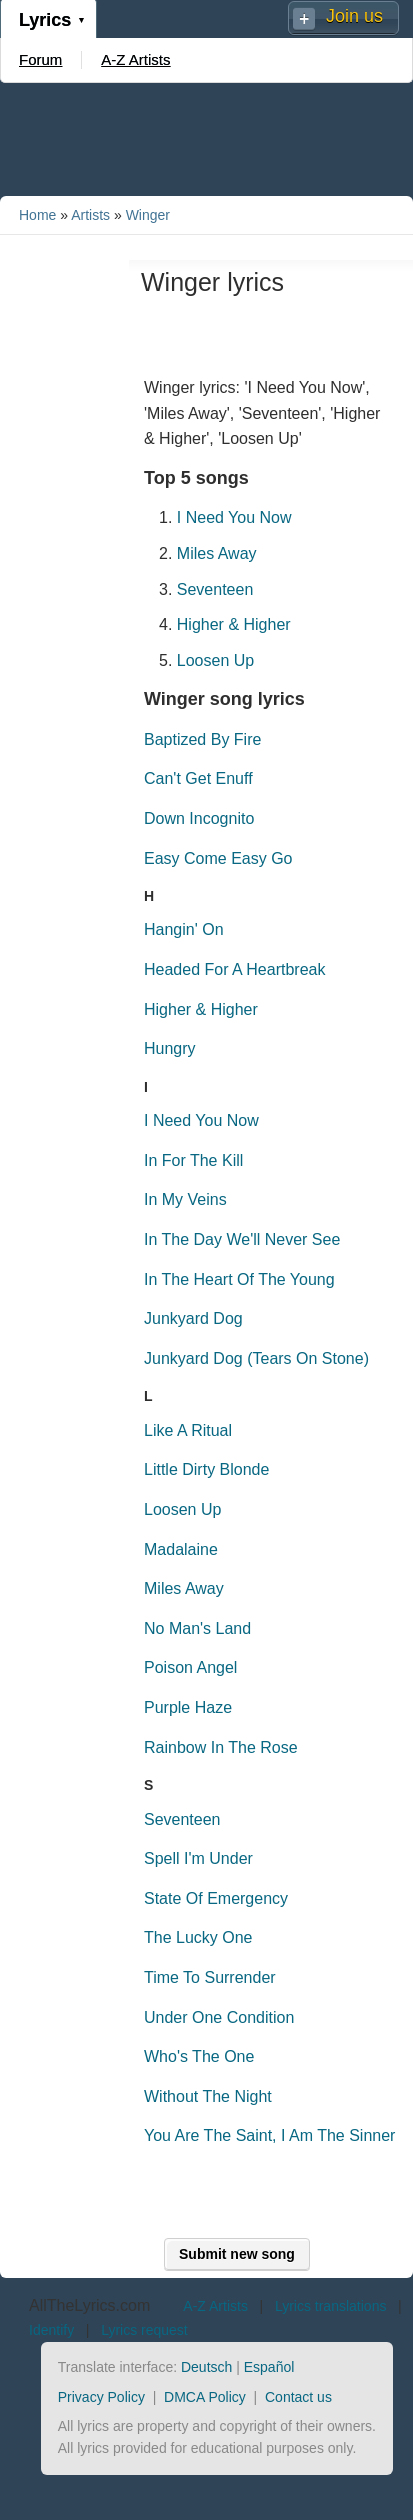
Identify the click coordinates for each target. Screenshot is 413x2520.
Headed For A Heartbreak (234, 969)
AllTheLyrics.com (89, 2305)
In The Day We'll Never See (242, 1239)
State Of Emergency (216, 1898)
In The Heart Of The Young (239, 1279)
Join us (354, 16)
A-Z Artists (135, 59)
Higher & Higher (234, 624)
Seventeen (215, 589)
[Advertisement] (207, 138)
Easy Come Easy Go (218, 858)
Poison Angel (190, 1667)
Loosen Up (215, 660)
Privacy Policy (101, 2397)
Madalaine (181, 1549)
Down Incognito (199, 818)
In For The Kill (193, 1160)
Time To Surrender (210, 1977)
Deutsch (206, 2367)
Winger (148, 215)
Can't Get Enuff (198, 778)
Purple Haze (188, 1707)
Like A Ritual (188, 1430)
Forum (40, 59)
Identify (51, 2330)
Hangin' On (184, 929)
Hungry (170, 1048)
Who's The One (199, 2056)
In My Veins (185, 1199)
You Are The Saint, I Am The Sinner (269, 2135)
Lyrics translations (331, 2306)
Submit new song (237, 2254)
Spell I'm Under (198, 1858)
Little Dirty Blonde (206, 1469)
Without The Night (208, 2096)
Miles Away (217, 553)
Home (37, 215)
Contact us (298, 2397)
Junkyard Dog (193, 1318)
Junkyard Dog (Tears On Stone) (256, 1358)
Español (269, 2367)
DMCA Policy (205, 2397)
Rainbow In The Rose (221, 1747)
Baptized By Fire (202, 739)
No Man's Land (197, 1628)
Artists (90, 215)
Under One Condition (219, 2017)
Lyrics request (144, 2330)
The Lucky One (198, 1937)
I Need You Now (234, 517)
